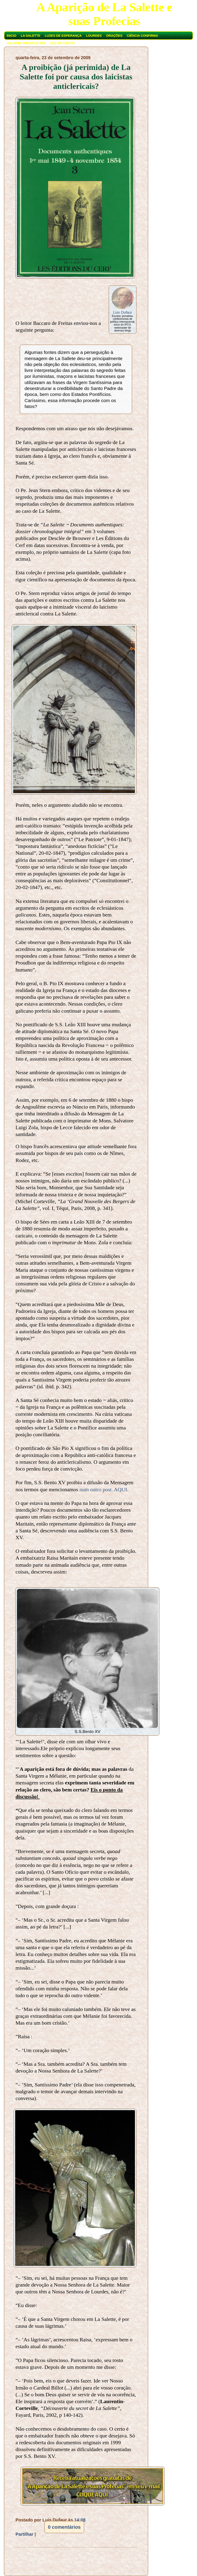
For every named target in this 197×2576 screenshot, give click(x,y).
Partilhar (24, 2534)
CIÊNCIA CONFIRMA (142, 35)
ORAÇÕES (114, 35)
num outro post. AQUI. (103, 1489)
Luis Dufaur (122, 312)
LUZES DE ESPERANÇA (63, 35)
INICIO (11, 35)
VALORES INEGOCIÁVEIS (26, 43)
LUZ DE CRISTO (62, 43)
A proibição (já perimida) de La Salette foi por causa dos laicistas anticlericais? (76, 77)
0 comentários (64, 2527)
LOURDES (94, 35)
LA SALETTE (30, 35)
